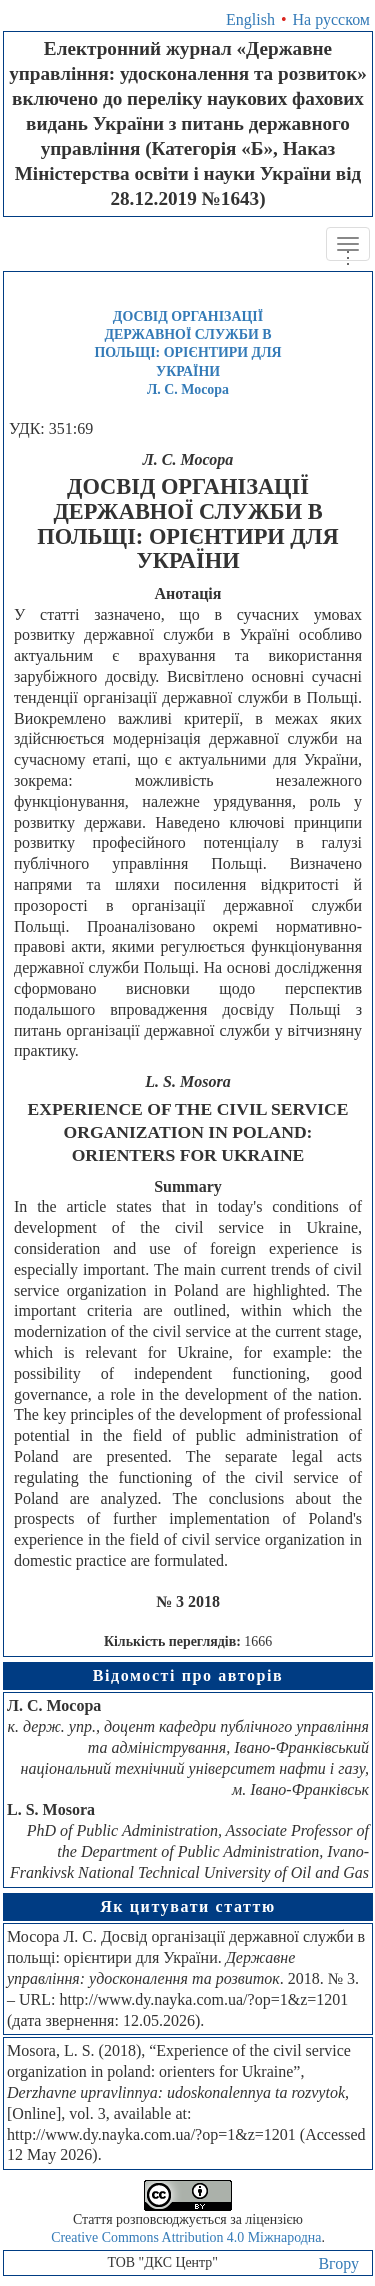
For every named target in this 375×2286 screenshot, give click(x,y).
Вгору (338, 2263)
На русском (331, 19)
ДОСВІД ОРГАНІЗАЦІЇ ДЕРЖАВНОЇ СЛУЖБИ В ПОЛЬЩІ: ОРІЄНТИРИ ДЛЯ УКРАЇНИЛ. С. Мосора (187, 352)
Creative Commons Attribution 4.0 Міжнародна (186, 2237)
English (250, 19)
